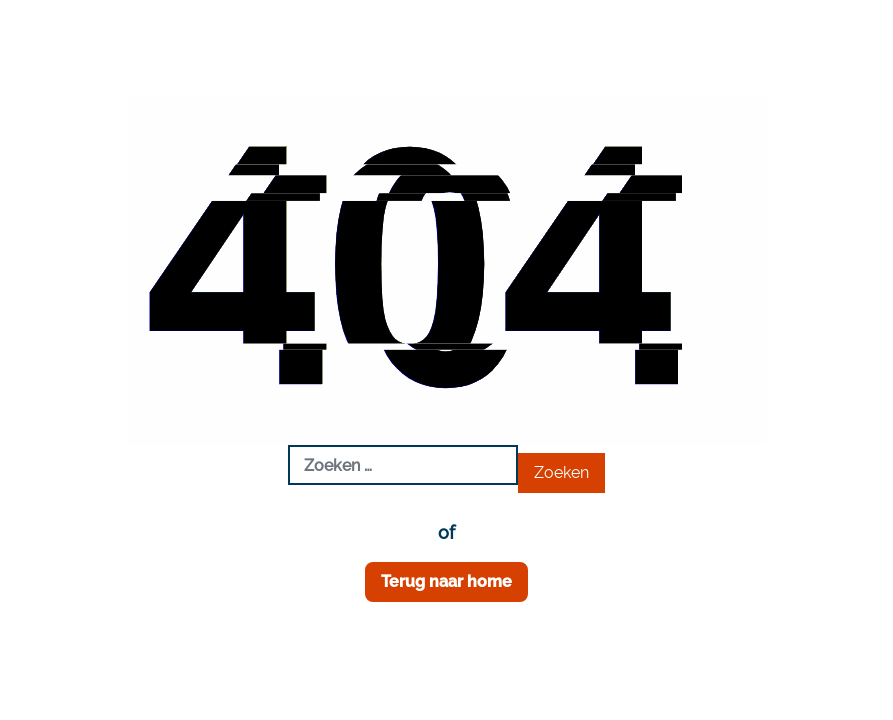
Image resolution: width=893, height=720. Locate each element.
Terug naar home (446, 581)
